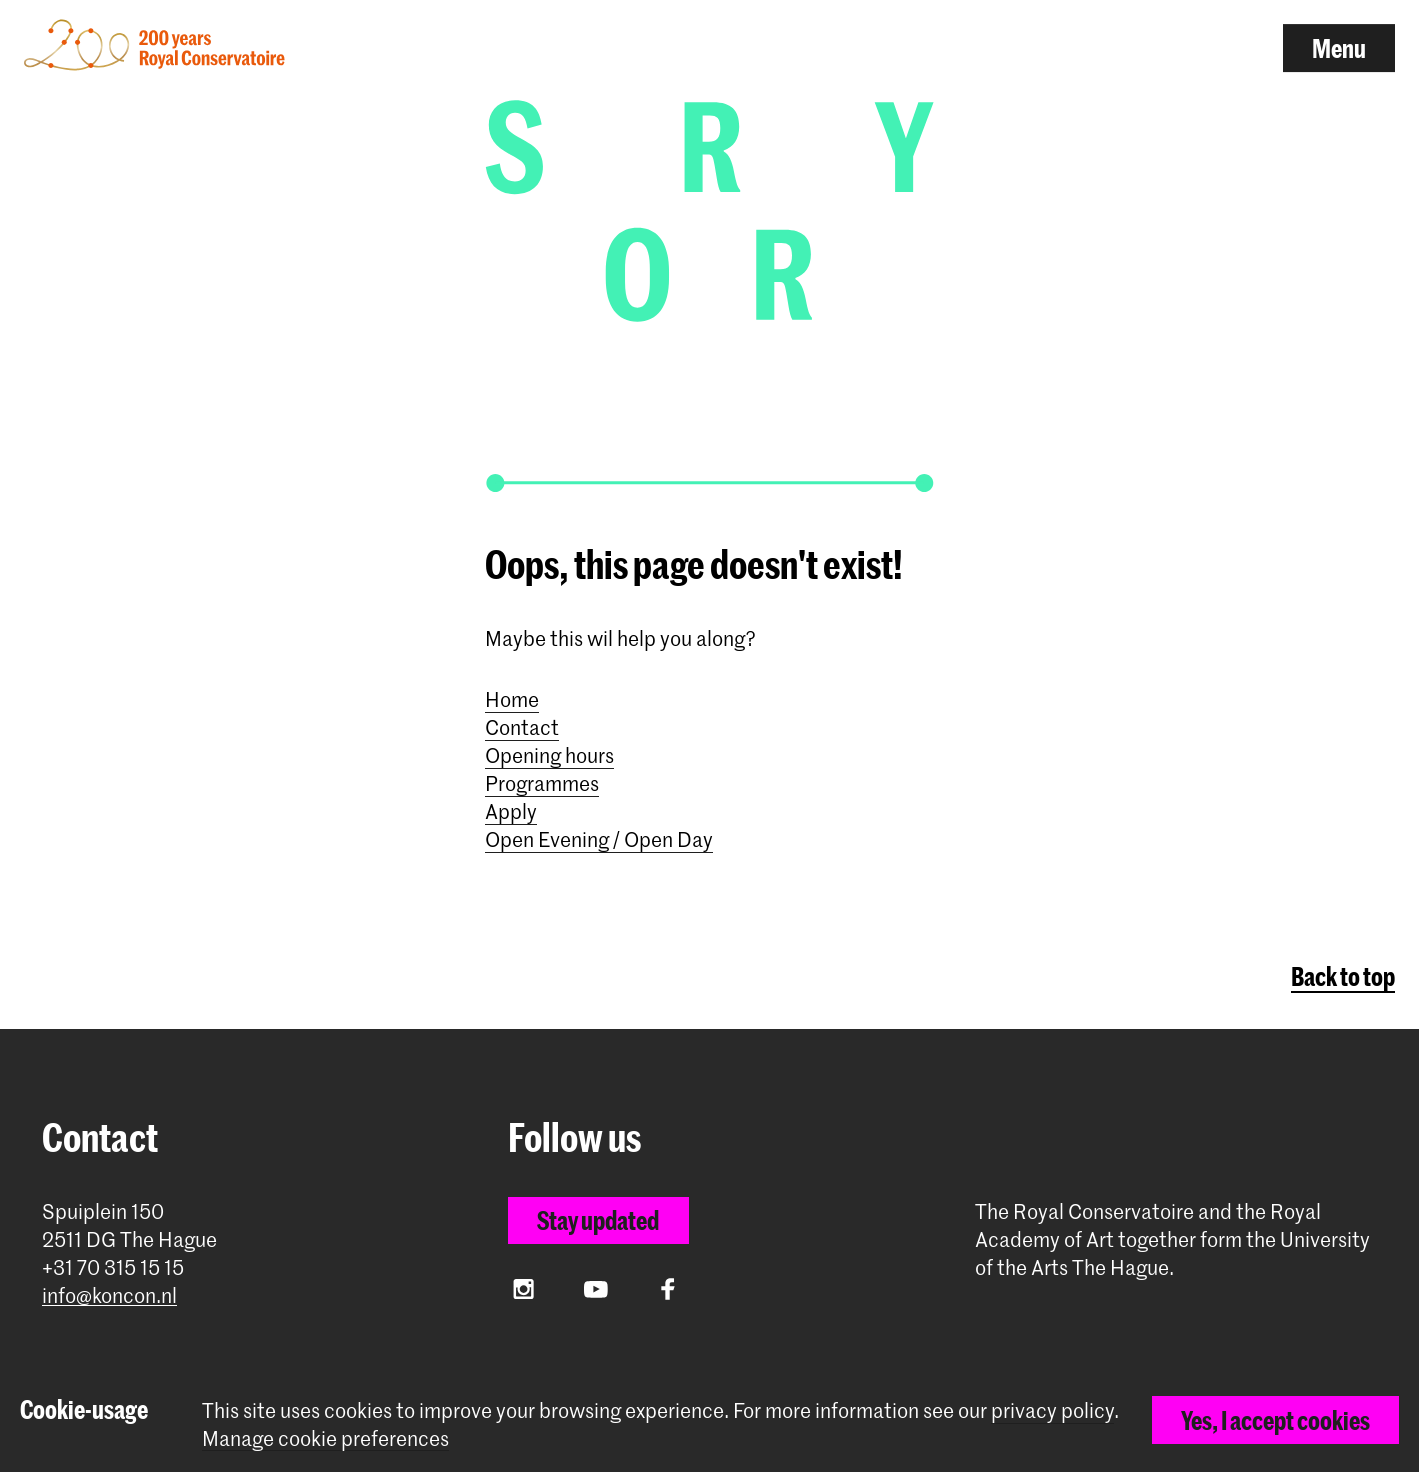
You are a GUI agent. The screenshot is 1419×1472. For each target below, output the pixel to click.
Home (512, 699)
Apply (511, 811)
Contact (522, 727)
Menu (1339, 48)
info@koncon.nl (109, 1295)
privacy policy (1052, 1410)
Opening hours (549, 755)
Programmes (542, 783)
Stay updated (598, 1220)
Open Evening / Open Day (599, 839)
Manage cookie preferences (325, 1438)
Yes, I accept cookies (1275, 1420)
